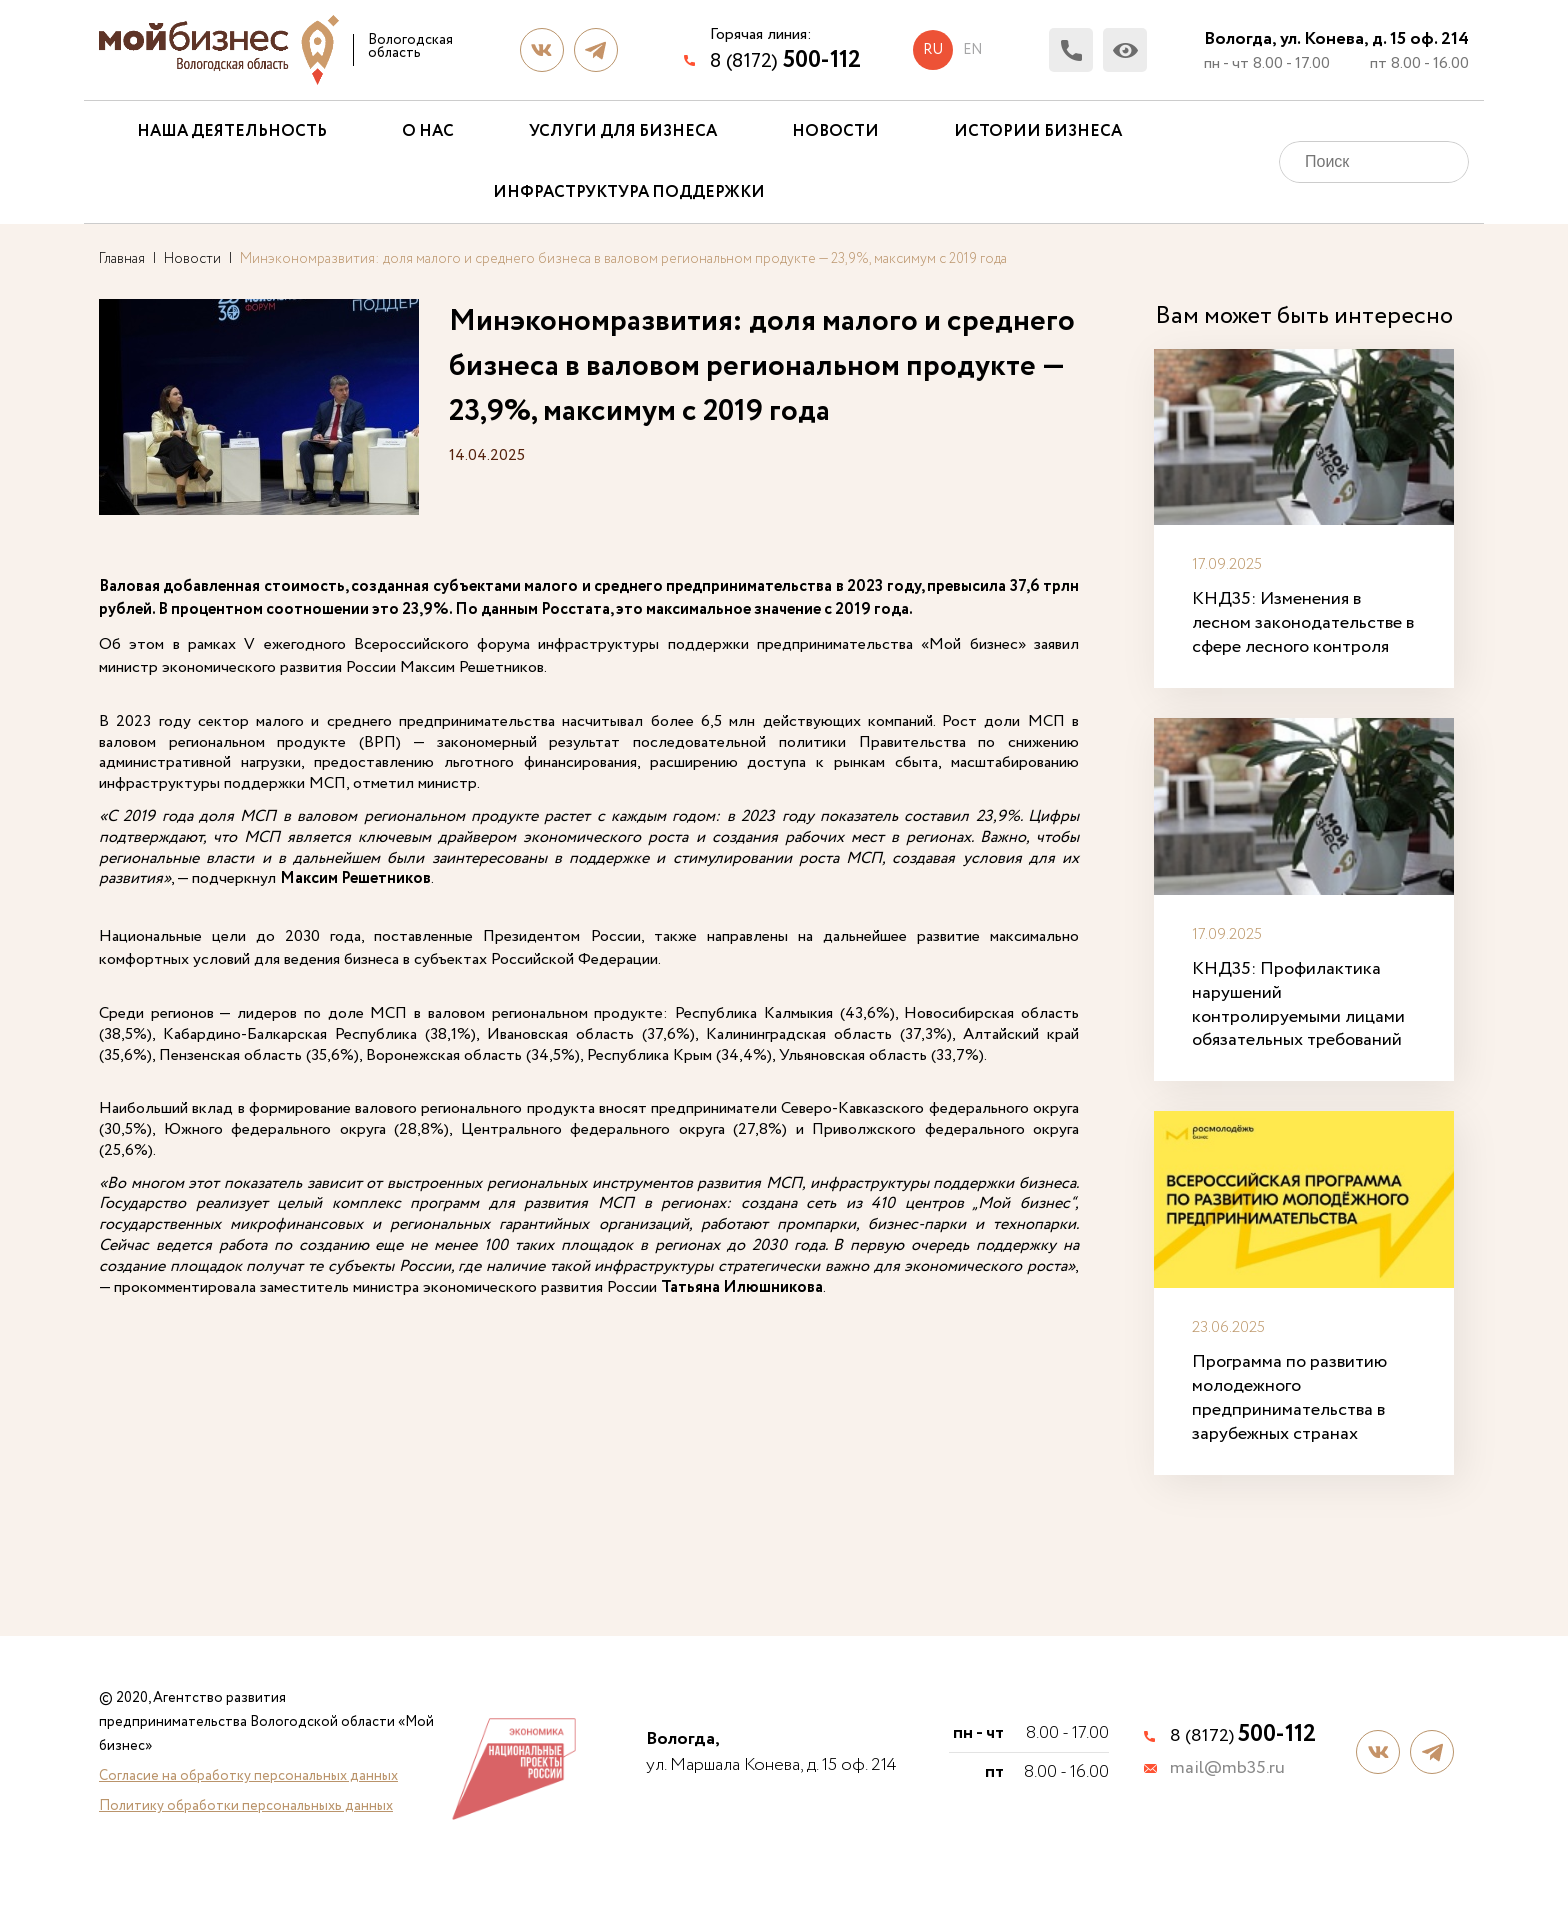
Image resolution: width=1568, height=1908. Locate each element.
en (972, 50)
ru (933, 50)
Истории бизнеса (1038, 131)
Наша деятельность (232, 131)
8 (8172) (785, 60)
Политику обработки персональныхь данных (246, 1806)
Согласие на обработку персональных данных (248, 1776)
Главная (122, 259)
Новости (835, 131)
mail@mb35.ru (1227, 1769)
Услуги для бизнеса (623, 131)
